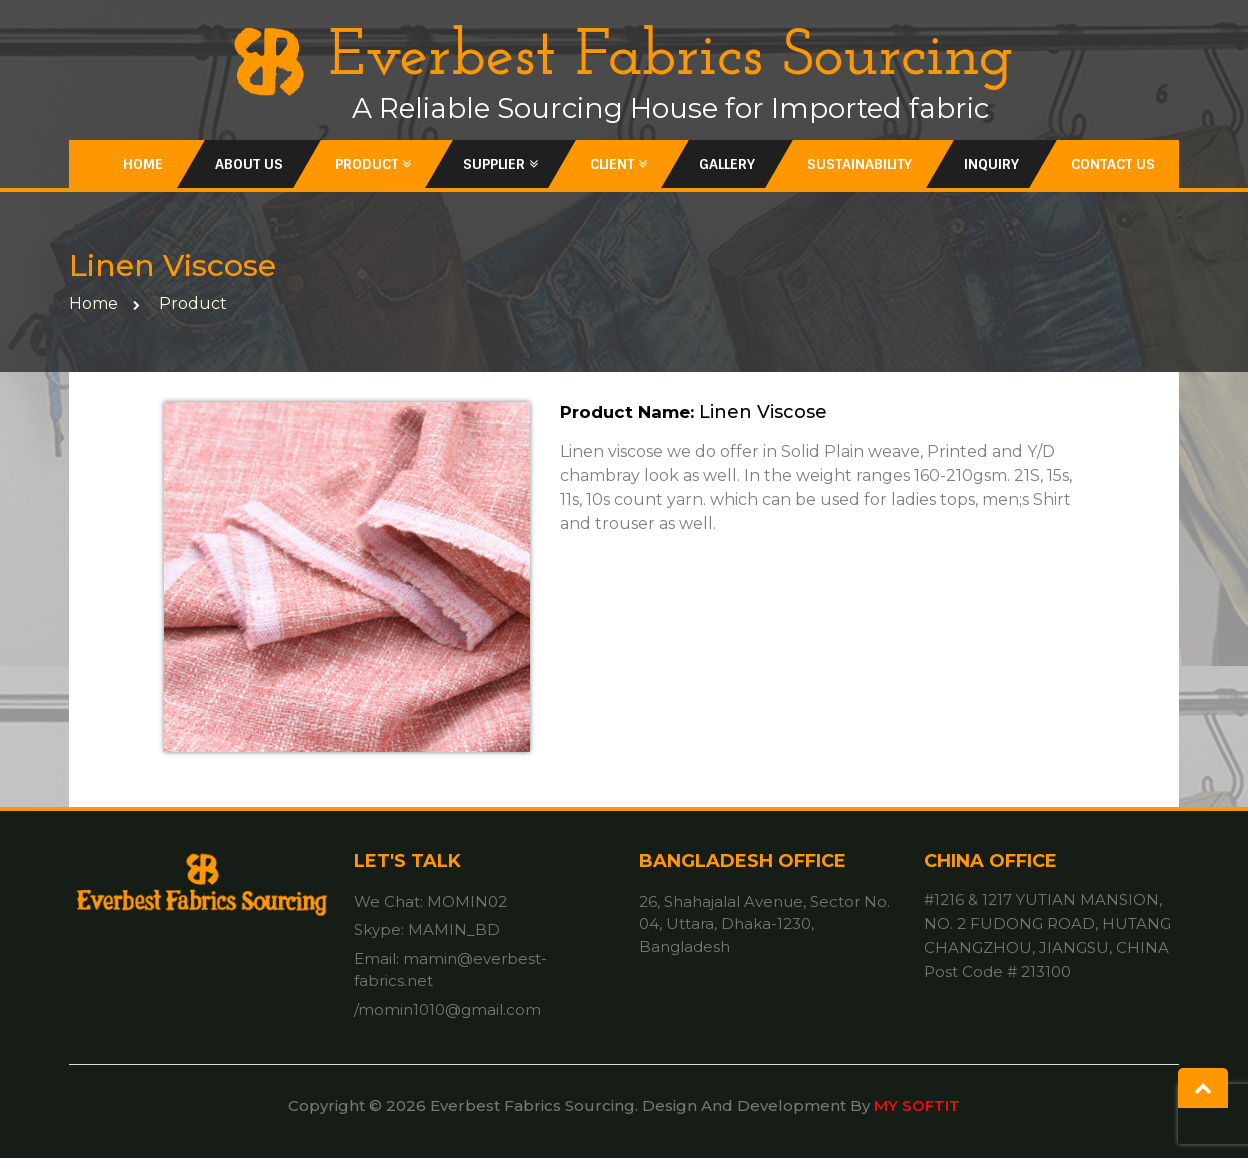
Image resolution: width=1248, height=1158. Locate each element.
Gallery (727, 164)
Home (143, 164)
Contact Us (1113, 164)
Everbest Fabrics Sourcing (623, 58)
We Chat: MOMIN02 (430, 901)
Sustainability (859, 164)
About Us (249, 164)
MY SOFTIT (917, 1105)
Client (618, 164)
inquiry (991, 164)
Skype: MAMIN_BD (427, 929)
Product (373, 164)
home (93, 303)
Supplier (500, 164)
